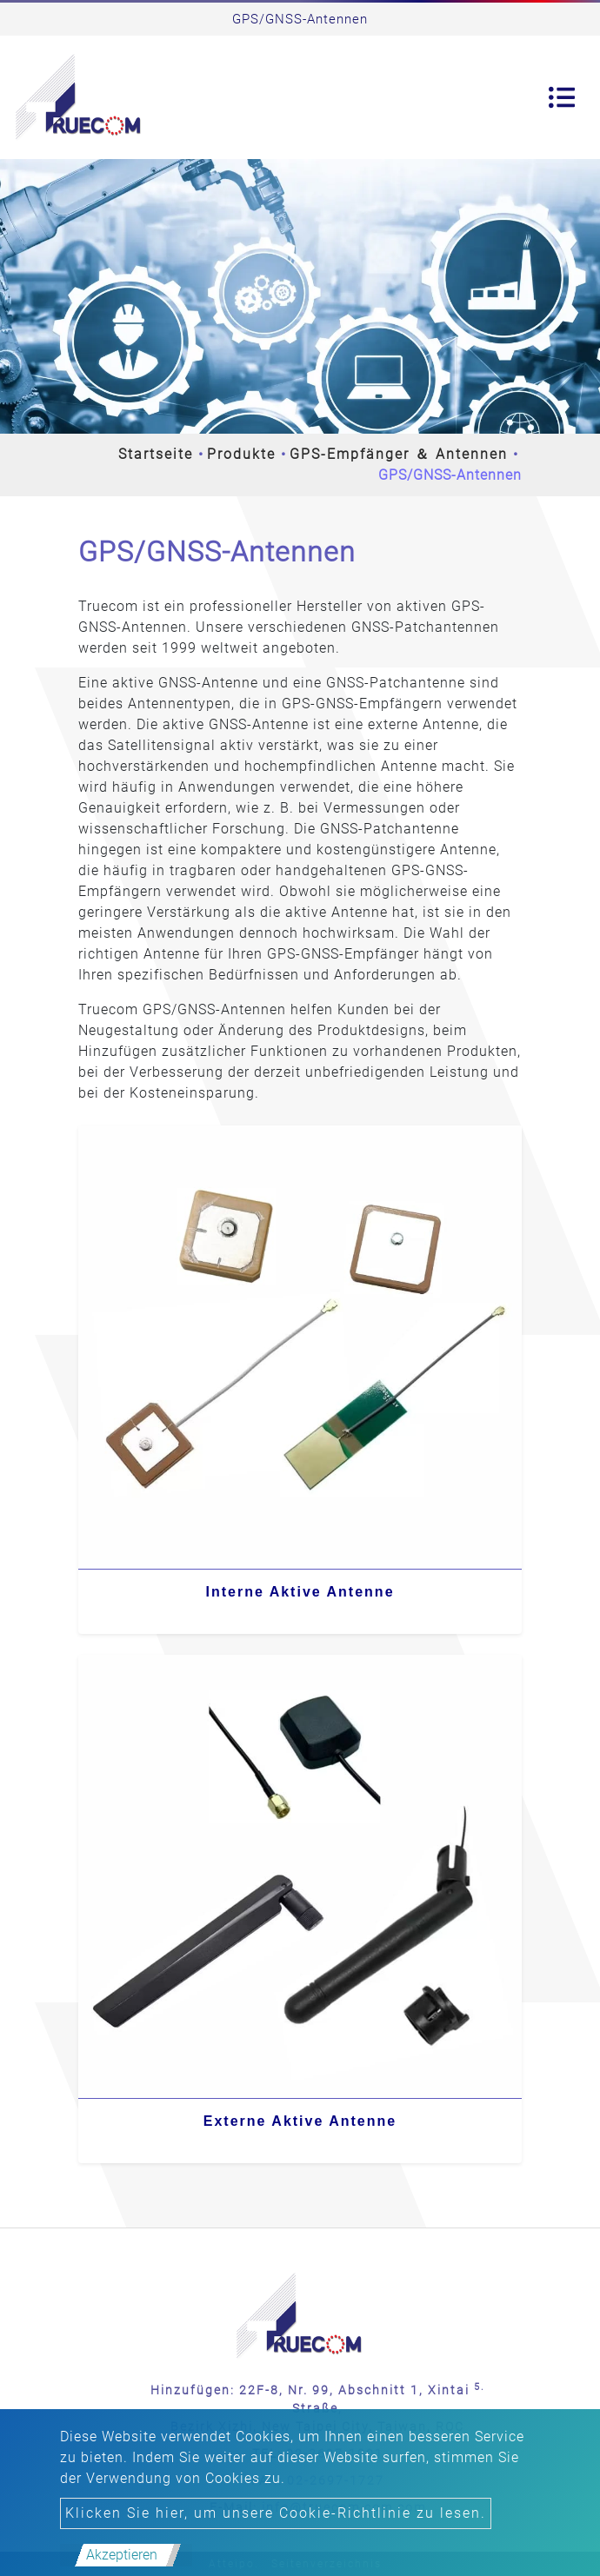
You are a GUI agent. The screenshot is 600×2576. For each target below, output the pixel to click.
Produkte (241, 454)
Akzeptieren (121, 2554)
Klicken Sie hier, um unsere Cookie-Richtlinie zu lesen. (275, 2513)
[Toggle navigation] (561, 97)
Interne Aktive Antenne (299, 1591)
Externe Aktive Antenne (300, 2121)
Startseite (155, 454)
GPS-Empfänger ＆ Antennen (399, 454)
